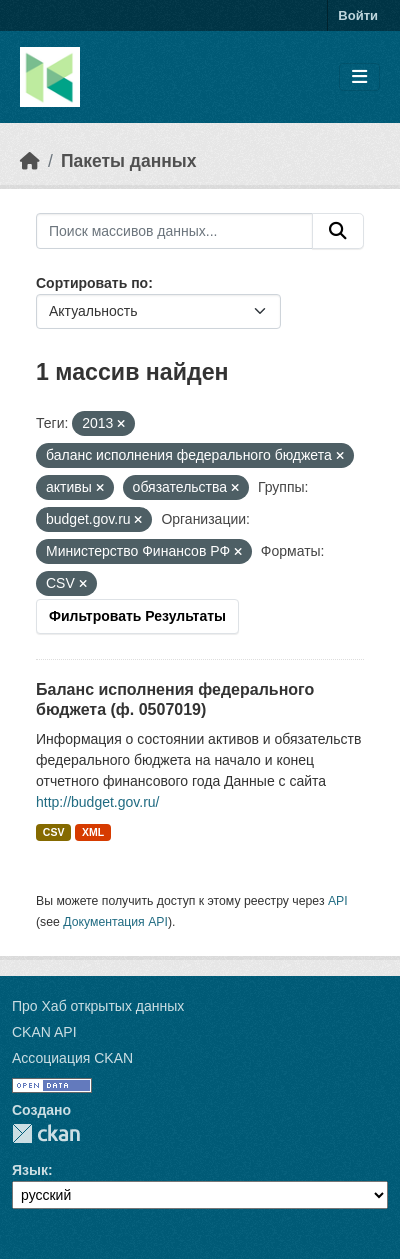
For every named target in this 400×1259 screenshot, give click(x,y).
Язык (30, 1170)
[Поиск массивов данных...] (174, 231)
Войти (358, 15)
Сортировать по (92, 283)
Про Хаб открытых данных (98, 1006)
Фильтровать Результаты (137, 616)
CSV (54, 832)
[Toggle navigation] (359, 77)
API (338, 901)
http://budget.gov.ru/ (98, 802)
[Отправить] (338, 231)
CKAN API (44, 1032)
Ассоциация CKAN (72, 1058)
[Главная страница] (30, 161)
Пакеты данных (129, 161)
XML (93, 832)
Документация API (115, 922)
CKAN (46, 1133)
